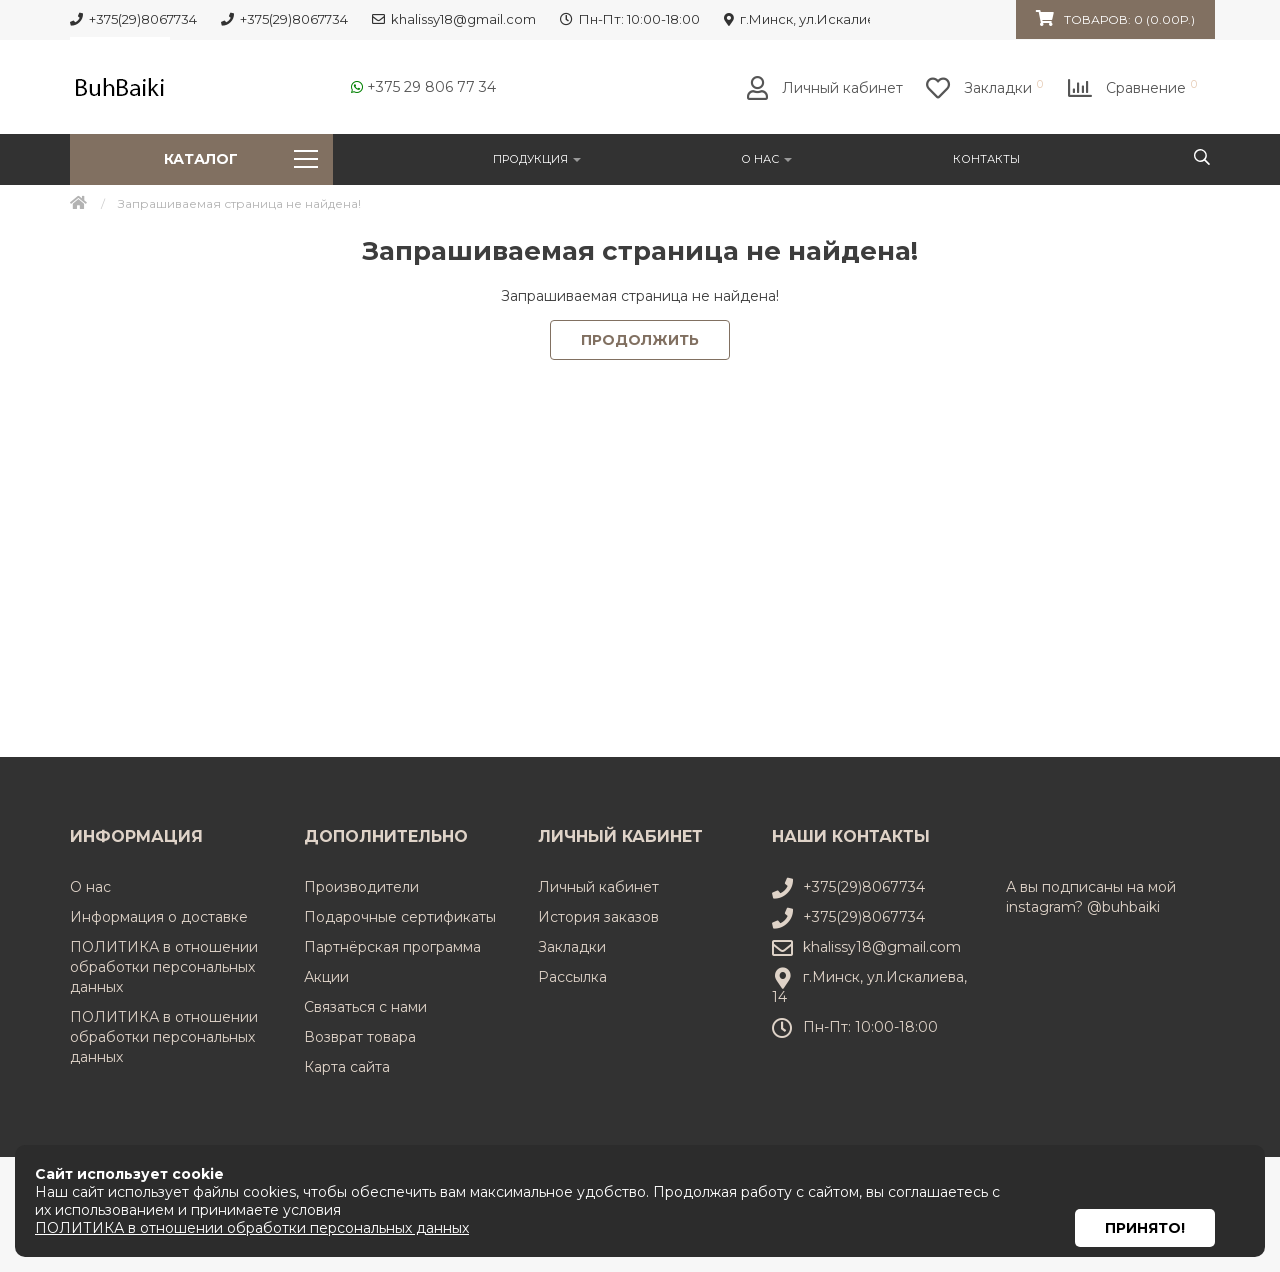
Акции (326, 977)
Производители (361, 887)
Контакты (986, 159)
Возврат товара (360, 1037)
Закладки (572, 947)
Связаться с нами (365, 1007)
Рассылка (572, 977)
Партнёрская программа (392, 947)
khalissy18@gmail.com (882, 947)
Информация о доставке (159, 917)
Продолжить (640, 340)
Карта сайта (347, 1067)
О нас (766, 159)
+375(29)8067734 (864, 887)
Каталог (240, 159)
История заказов (598, 917)
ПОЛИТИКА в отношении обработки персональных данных (164, 967)
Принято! (1145, 1201)
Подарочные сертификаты (400, 917)
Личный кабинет (598, 887)
